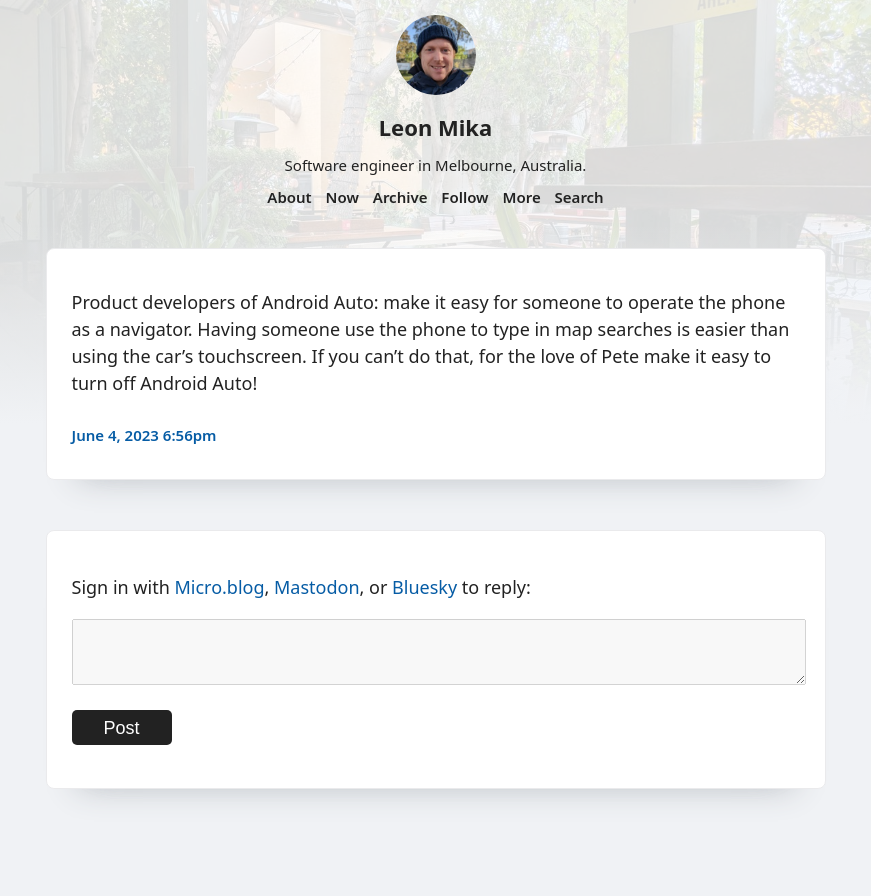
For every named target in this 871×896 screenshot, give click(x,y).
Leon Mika (435, 127)
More (521, 197)
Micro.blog (219, 587)
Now (342, 197)
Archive (400, 197)
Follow (464, 197)
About (289, 197)
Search (579, 197)
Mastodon (317, 587)
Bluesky (424, 587)
